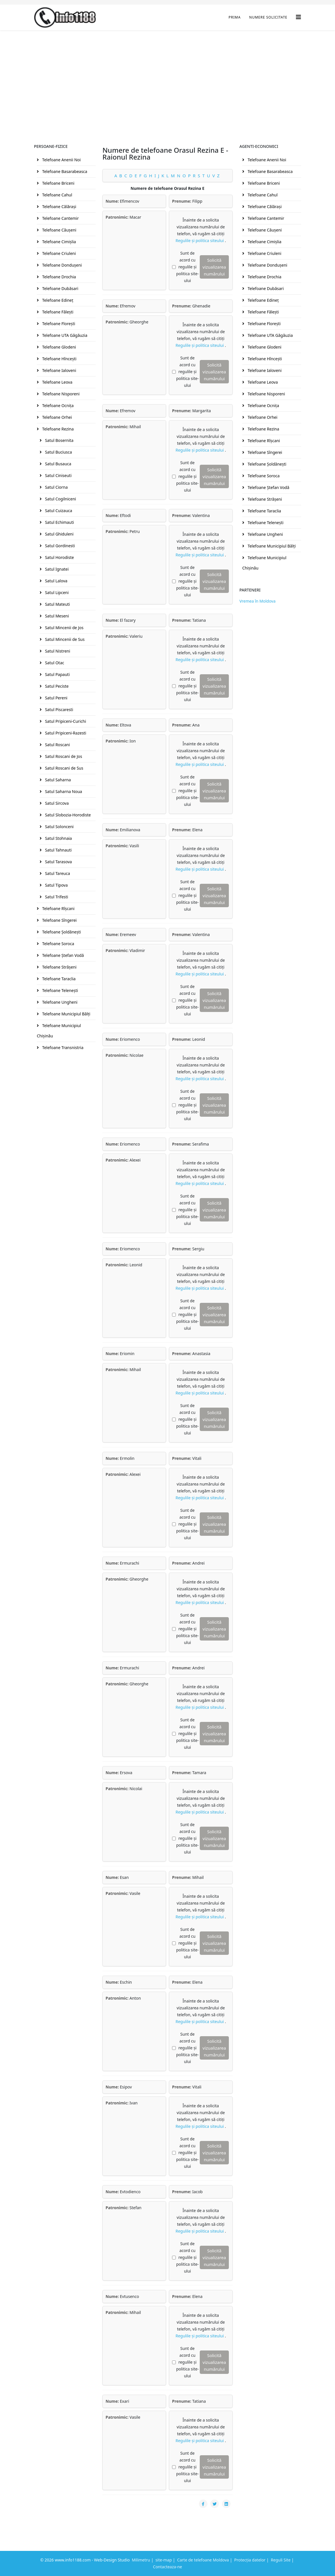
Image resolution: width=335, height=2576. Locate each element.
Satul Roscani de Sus (63, 768)
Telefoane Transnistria (62, 1047)
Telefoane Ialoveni (58, 370)
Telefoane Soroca (57, 943)
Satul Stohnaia (58, 838)
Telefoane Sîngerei (59, 920)
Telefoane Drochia (58, 276)
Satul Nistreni (57, 651)
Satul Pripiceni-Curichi (65, 721)
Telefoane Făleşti (57, 312)
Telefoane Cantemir (60, 218)
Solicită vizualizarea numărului (214, 267)
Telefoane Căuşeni (58, 230)
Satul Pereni (55, 698)
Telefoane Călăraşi (58, 206)
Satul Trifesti (56, 896)
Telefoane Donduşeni (61, 265)
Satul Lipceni (56, 592)
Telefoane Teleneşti (59, 990)
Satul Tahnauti (58, 850)
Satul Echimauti (59, 522)
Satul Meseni (56, 616)
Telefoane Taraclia (58, 978)
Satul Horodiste (59, 557)
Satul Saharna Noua (63, 791)
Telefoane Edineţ (57, 300)
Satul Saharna (57, 779)
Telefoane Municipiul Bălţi (65, 1014)
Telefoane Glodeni (58, 347)
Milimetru (141, 2560)
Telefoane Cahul (56, 195)
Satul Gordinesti (59, 545)
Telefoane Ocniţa (57, 405)
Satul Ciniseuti (58, 475)
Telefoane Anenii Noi (61, 159)
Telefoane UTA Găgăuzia (64, 335)
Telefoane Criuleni (58, 253)
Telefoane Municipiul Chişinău (59, 1031)
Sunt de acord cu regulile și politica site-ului (187, 266)
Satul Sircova (56, 803)
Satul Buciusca (58, 452)
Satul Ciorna (56, 487)
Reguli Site (280, 2560)
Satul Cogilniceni (60, 499)
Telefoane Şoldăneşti (61, 932)
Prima (235, 17)
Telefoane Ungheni (59, 1002)
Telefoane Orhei (56, 417)
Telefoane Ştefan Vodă (62, 955)
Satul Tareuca (57, 873)
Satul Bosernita (58, 440)
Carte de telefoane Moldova (203, 2560)
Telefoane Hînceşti (58, 358)
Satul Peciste (56, 686)
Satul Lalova (55, 580)
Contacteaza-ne (167, 2566)
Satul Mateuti (57, 604)
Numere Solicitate (268, 17)
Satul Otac (54, 662)
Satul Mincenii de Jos (63, 627)
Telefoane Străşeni (58, 967)
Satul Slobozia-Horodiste (67, 815)
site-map (164, 2560)
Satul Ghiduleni (59, 534)
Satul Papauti (57, 674)
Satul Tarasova (58, 861)
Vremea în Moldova (257, 601)
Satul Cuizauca (58, 510)
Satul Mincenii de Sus (64, 639)
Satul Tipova (56, 885)
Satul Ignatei (56, 569)
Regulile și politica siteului (200, 240)
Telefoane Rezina (57, 429)
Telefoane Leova (56, 382)
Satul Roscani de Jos (63, 756)
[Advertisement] (167, 73)
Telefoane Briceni (57, 183)
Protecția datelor (250, 2560)
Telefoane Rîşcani (57, 908)
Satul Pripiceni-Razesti (65, 733)
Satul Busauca (57, 463)
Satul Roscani (57, 744)
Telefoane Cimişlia (58, 241)
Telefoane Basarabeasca (64, 171)
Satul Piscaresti (58, 709)
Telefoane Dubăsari (59, 288)
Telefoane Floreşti (58, 323)
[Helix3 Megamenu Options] (298, 17)
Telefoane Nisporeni (60, 394)
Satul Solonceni (59, 826)
